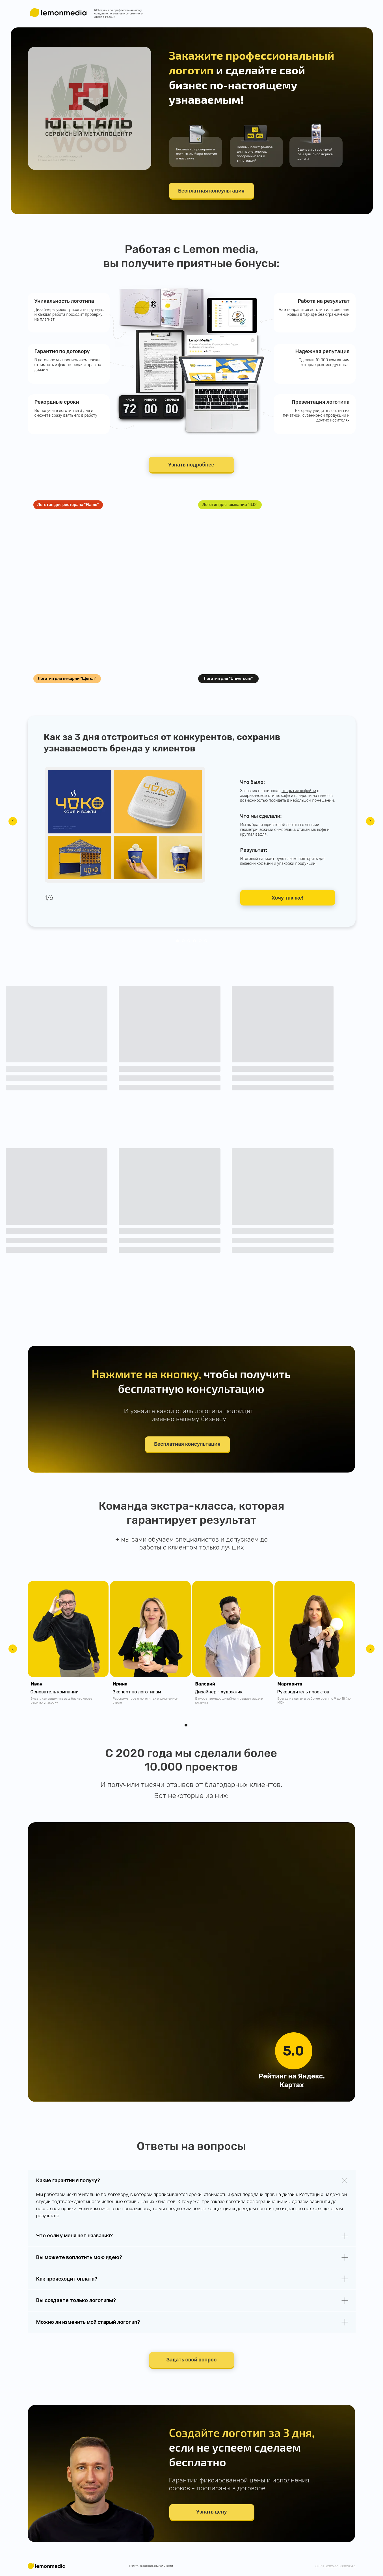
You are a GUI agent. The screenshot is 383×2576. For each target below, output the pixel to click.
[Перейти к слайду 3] (188, 940)
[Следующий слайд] (370, 821)
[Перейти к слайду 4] (194, 940)
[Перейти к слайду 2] (183, 940)
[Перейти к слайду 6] (205, 940)
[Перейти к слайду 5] (200, 940)
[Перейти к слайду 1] (177, 940)
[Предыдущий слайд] (12, 821)
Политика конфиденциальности (151, 2566)
